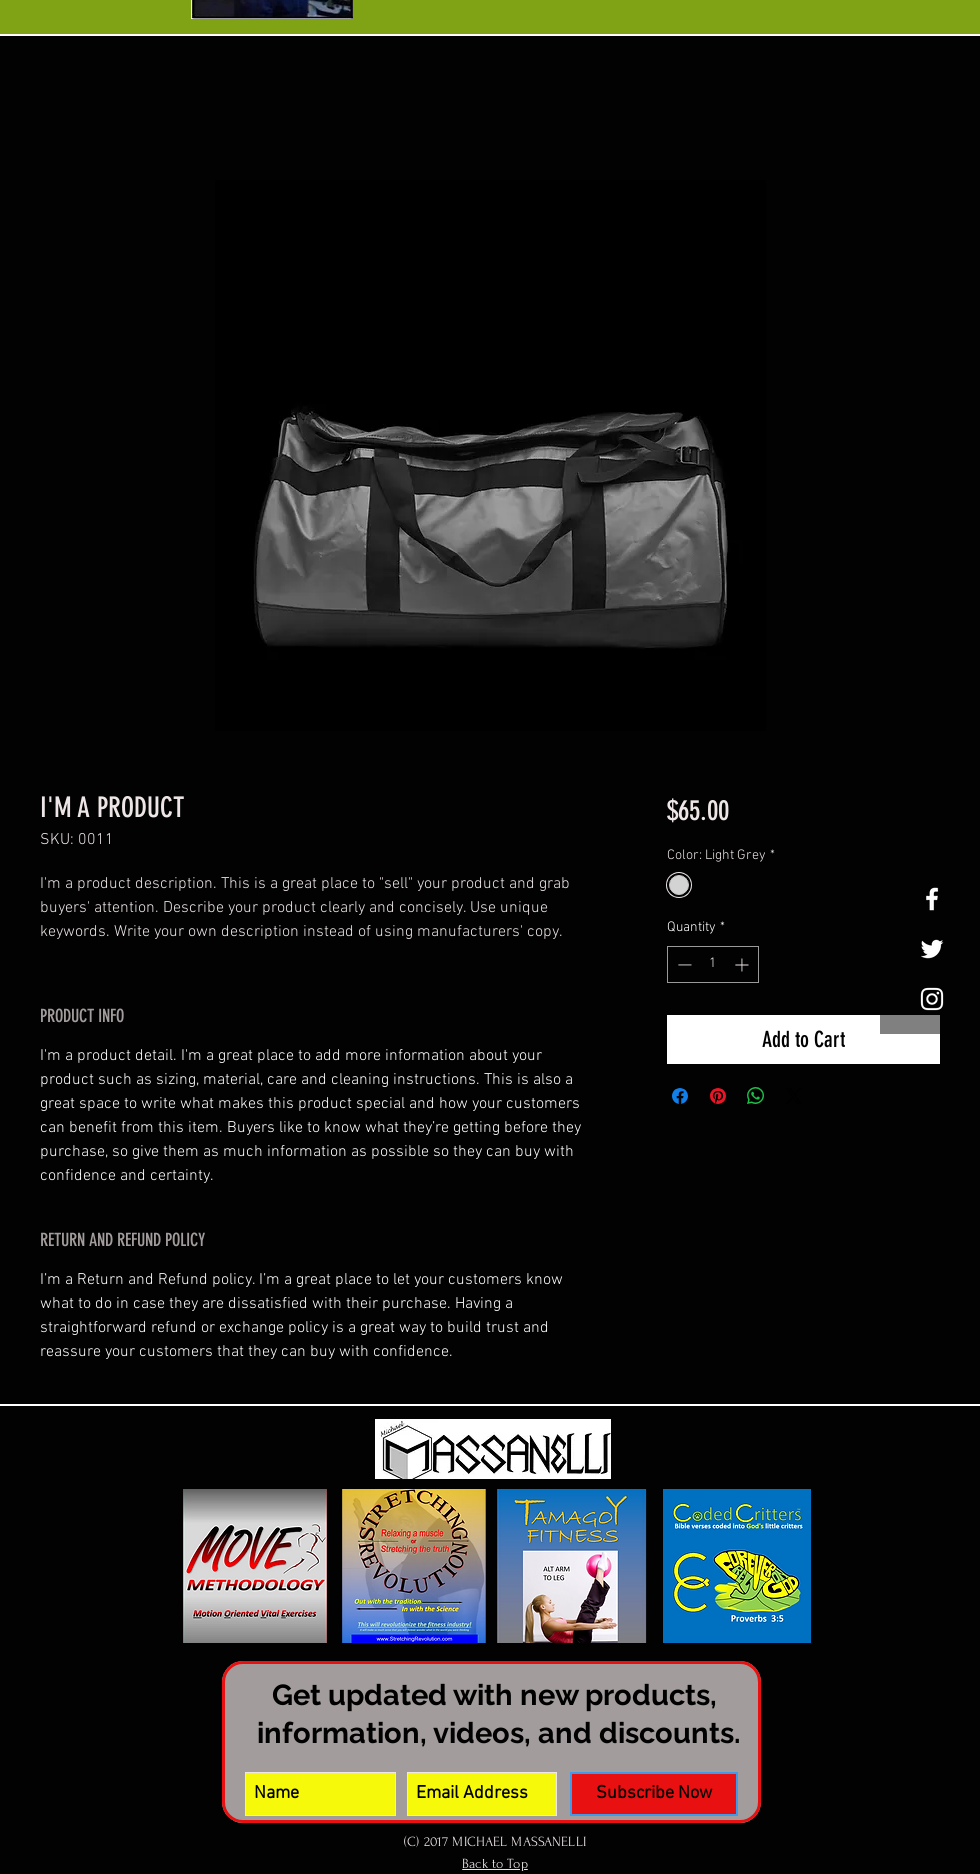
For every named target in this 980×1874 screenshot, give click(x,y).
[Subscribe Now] (654, 1794)
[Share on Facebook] (680, 1096)
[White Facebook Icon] (932, 899)
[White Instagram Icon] (932, 999)
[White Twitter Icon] (932, 949)
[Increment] (743, 964)
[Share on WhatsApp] (756, 1096)
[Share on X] (794, 1096)
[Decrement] (682, 964)
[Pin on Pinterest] (718, 1096)
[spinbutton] (713, 964)
